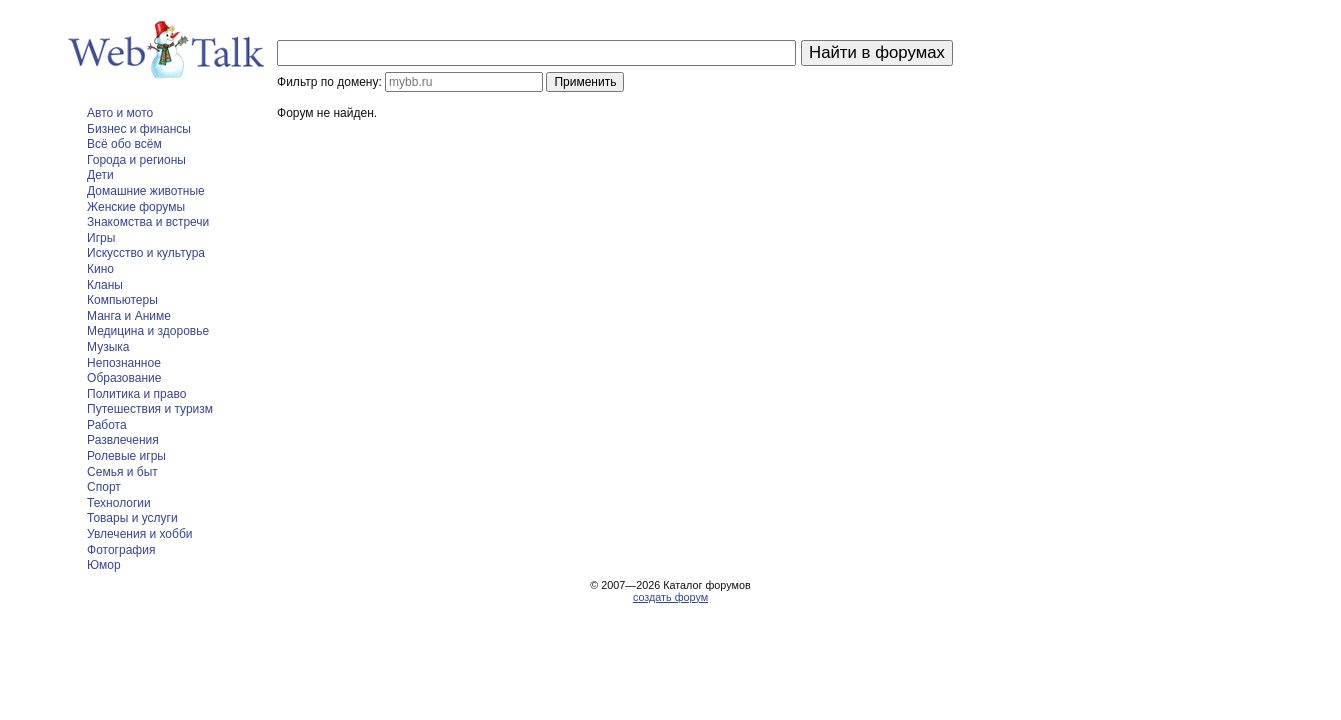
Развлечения (123, 440)
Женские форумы (136, 207)
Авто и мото (120, 113)
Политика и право (136, 394)
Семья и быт (122, 472)
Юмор (104, 565)
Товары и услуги (132, 518)
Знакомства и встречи (148, 222)
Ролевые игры (126, 456)
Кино (100, 269)
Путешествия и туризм (150, 409)
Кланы (105, 285)
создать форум (670, 597)
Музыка (108, 347)
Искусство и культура (146, 253)
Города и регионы (136, 160)
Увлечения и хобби (139, 534)
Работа (107, 425)
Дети (100, 175)
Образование (124, 378)
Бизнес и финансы (139, 129)
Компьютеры (122, 300)
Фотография (121, 550)
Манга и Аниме (129, 316)
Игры (101, 238)
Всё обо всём (124, 144)
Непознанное (124, 363)
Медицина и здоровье (148, 331)
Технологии (119, 503)
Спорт (104, 487)
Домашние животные (146, 191)
